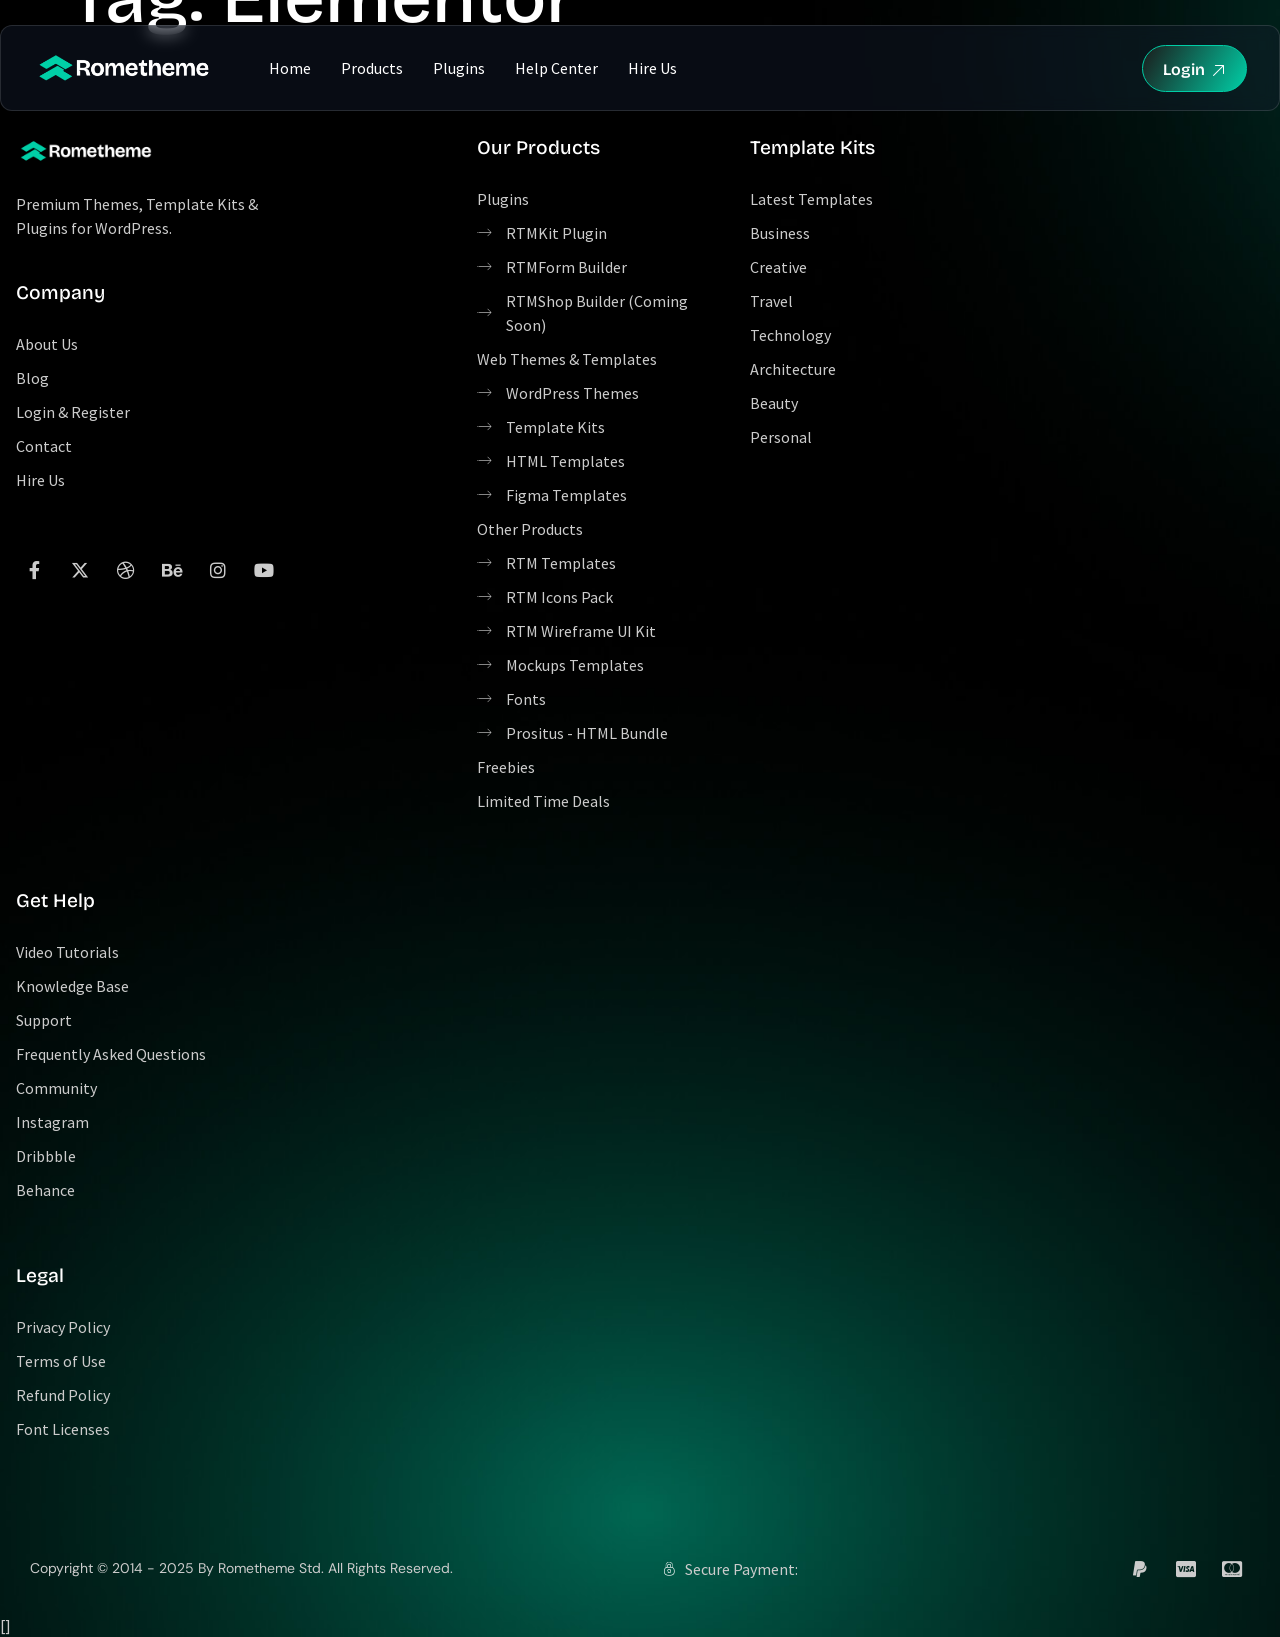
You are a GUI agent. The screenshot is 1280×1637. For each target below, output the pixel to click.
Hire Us (652, 68)
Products (372, 68)
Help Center (556, 68)
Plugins (459, 68)
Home (290, 68)
